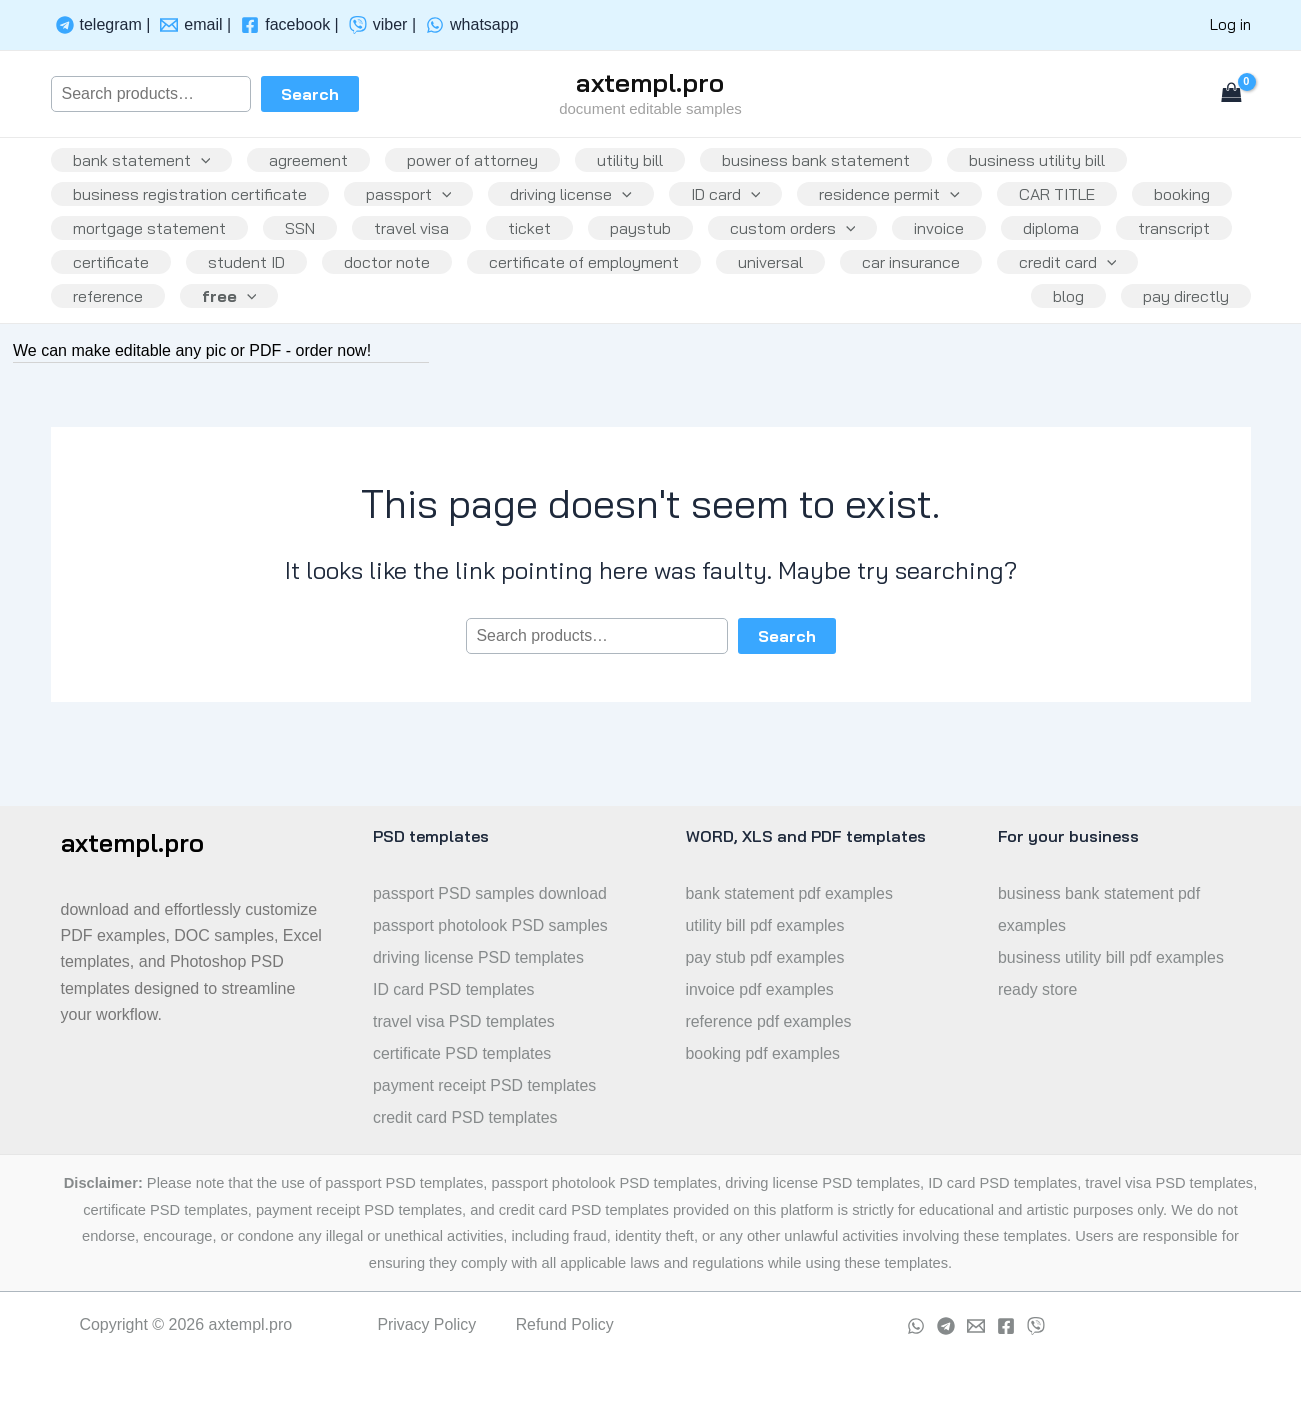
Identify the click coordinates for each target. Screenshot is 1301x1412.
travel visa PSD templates (464, 1021)
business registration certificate (192, 206)
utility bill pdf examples (766, 925)
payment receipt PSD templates (485, 1085)
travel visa (540, 248)
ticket (662, 248)
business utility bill (1059, 164)
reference (431, 332)
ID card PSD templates (454, 989)
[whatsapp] (472, 25)
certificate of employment (852, 290)
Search (310, 94)
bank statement (144, 164)
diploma (103, 290)
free (556, 332)
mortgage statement (270, 248)
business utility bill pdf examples (1112, 957)
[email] (195, 25)
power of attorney (482, 164)
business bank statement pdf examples (1100, 909)
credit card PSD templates (466, 1117)
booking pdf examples (764, 1053)
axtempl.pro (650, 82)
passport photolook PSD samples (491, 925)
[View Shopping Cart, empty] (1232, 93)
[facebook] (290, 25)
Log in (1230, 24)
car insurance (124, 332)
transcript (230, 290)
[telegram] (103, 25)
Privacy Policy (427, 1324)
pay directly (1184, 332)
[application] (203, 164)
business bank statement (834, 164)
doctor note (651, 290)
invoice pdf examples (760, 989)
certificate (367, 290)
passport (415, 206)
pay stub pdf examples (766, 957)
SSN (425, 248)
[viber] (382, 25)
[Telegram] (946, 1326)
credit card (285, 332)
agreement (314, 164)
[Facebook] (1006, 1326)
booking (103, 248)
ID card (740, 206)
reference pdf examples (769, 1021)
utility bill (644, 164)
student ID (506, 290)
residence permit (907, 206)
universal (1042, 290)
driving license (581, 206)
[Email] (976, 1326)
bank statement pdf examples (790, 893)
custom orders (934, 248)
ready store (1038, 989)
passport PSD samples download (491, 893)
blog (1062, 332)
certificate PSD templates (463, 1053)
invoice (1084, 248)
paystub (777, 248)
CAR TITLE (1079, 206)
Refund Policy (565, 1324)
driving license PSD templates (479, 957)
